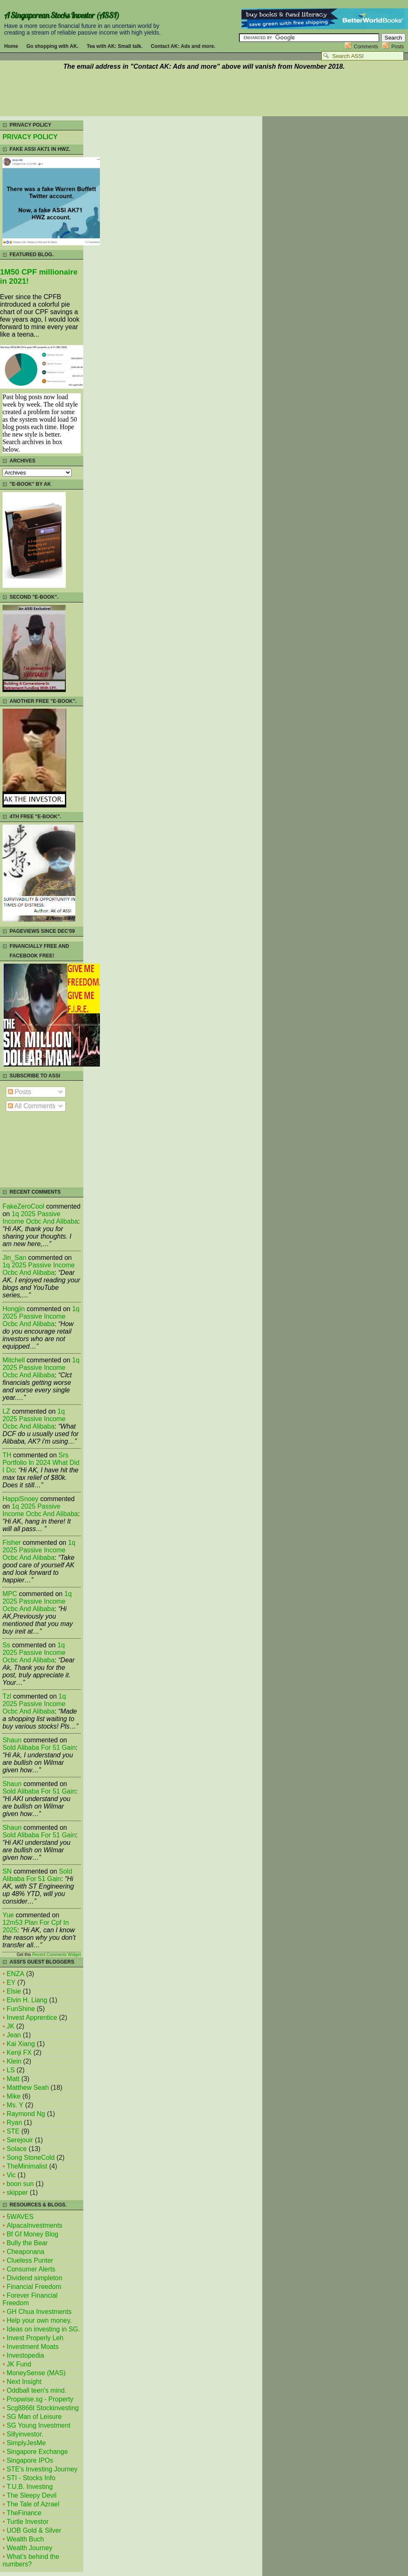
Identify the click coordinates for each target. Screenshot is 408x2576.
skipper (17, 2192)
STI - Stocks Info (31, 2477)
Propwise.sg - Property (40, 2399)
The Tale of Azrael (33, 2504)
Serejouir (20, 2140)
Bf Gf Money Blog (32, 2234)
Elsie (14, 1991)
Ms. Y (15, 2105)
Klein (14, 2061)
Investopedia (25, 2355)
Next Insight (24, 2381)
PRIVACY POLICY (29, 136)
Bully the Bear (27, 2242)
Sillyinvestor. (25, 2434)
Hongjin (13, 1308)
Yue (8, 1915)
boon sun (20, 2183)
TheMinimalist (27, 2166)
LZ (6, 1411)
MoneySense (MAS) (36, 2372)
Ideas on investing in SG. (43, 2329)
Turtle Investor (28, 2521)
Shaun (12, 1740)
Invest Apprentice (32, 2017)
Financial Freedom (34, 2286)
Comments (366, 47)
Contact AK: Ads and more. (183, 46)
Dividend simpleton (34, 2277)
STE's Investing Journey (42, 2469)
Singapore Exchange (37, 2451)
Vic (11, 2175)
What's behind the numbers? (30, 2560)
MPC (9, 1593)
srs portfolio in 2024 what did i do (41, 1463)
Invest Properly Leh (35, 2337)
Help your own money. (39, 2320)
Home (11, 46)
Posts (397, 47)
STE (13, 2131)
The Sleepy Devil (32, 2495)
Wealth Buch (25, 2539)
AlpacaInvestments (34, 2225)
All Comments (31, 1105)
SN (7, 1871)
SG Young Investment (38, 2425)
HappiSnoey (20, 1498)
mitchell (13, 1360)
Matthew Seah (28, 2087)
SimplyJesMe (26, 2442)
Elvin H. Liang (27, 2000)
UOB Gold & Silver (34, 2530)
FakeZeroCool (23, 1206)
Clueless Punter (30, 2260)
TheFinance (24, 2512)
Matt (13, 2078)
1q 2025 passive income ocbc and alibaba (40, 1217)
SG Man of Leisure (34, 2416)
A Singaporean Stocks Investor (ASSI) (61, 15)
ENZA (15, 1973)
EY (11, 1982)
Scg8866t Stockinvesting (43, 2407)
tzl (6, 1696)
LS (11, 2070)
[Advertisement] (204, 94)
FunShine (21, 2008)
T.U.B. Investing (30, 2486)
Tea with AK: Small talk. (114, 46)
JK (10, 2026)
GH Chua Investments (39, 2311)
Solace (17, 2148)
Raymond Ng (26, 2113)
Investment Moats (33, 2346)
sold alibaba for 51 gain (39, 1747)
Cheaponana (26, 2251)
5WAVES (20, 2216)
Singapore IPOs (30, 2460)
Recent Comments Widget (56, 1954)
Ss (6, 1645)
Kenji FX (19, 2052)
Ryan (14, 2122)
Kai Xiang (21, 2043)
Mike (13, 2096)
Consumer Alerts (31, 2269)
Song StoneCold (31, 2157)
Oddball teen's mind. (37, 2390)
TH (6, 1455)
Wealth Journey (29, 2547)
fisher (11, 1542)
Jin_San (14, 1257)
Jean (14, 2035)
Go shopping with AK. (52, 46)
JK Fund (19, 2364)
